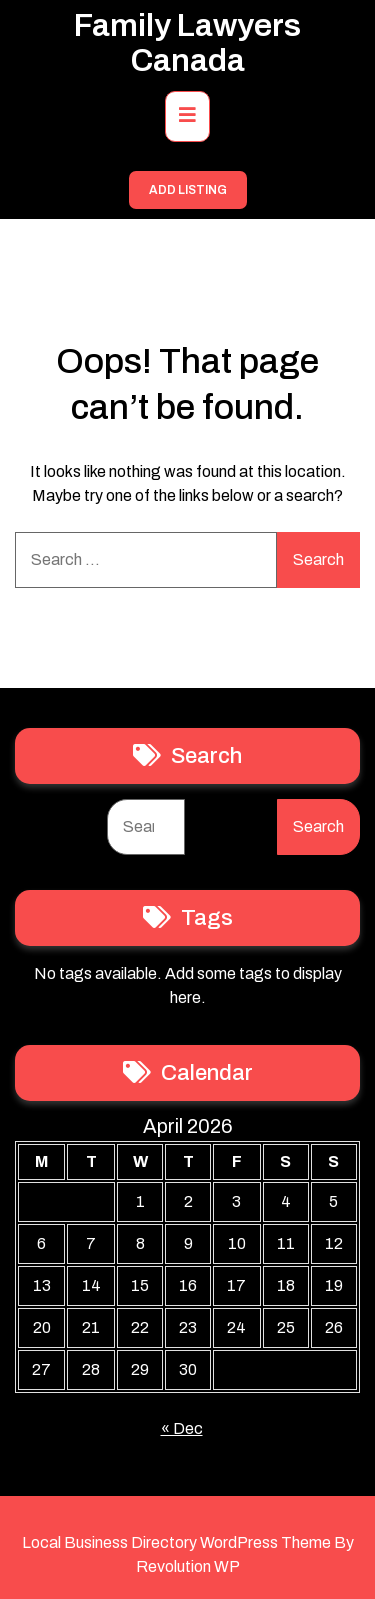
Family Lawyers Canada (187, 43)
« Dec (182, 1428)
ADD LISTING (188, 190)
